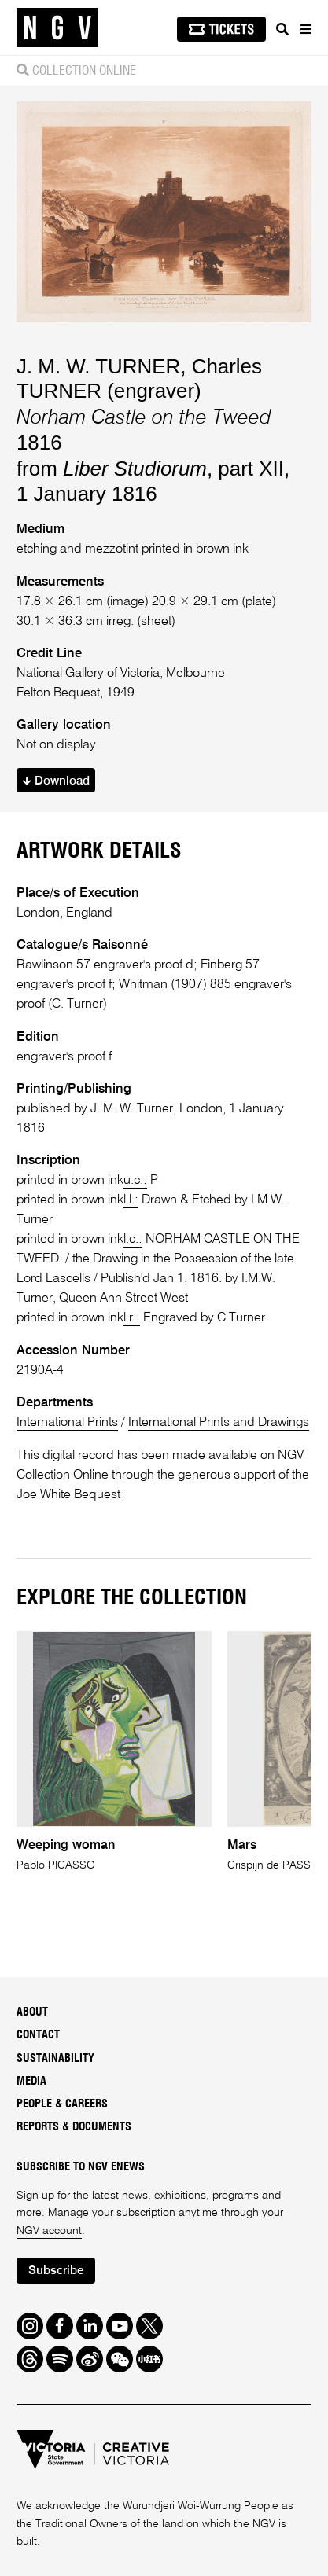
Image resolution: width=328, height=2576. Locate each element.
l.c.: (132, 1239)
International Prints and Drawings (218, 1422)
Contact (38, 2035)
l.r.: (131, 1318)
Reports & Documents (74, 2127)
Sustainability (55, 2058)
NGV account (49, 2230)
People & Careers (62, 2104)
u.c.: (135, 1180)
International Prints (67, 1422)
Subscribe (55, 2271)
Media (31, 2081)
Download (56, 781)
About (32, 2012)
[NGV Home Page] (57, 28)
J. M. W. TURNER (98, 366)
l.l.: (130, 1200)
